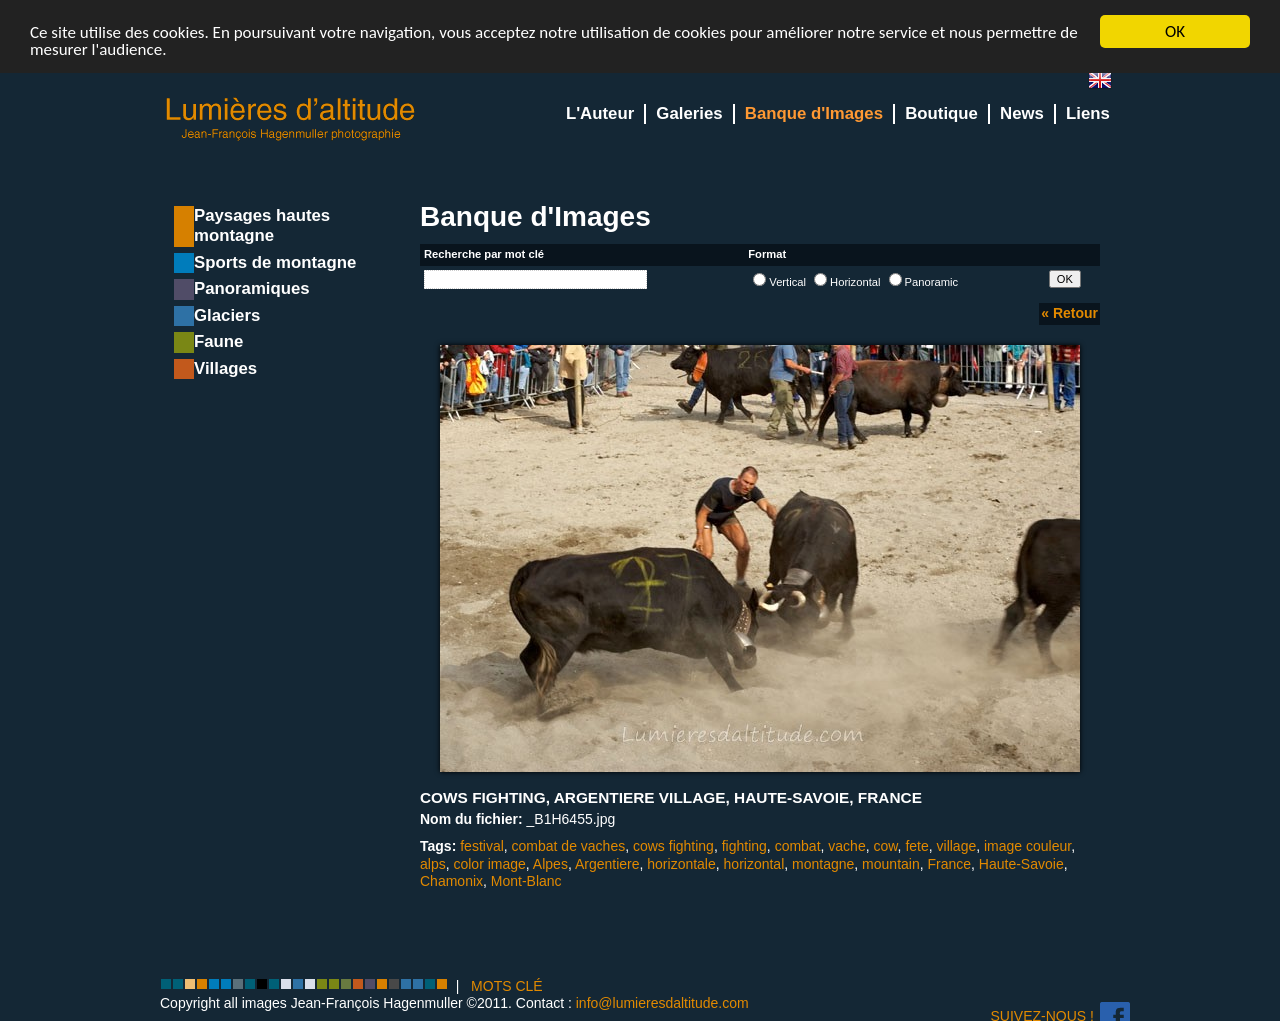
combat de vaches (569, 846)
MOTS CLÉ (507, 986)
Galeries (689, 113)
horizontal (754, 864)
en (1108, 84)
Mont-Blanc (526, 881)
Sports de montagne (275, 262)
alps (433, 864)
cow (885, 846)
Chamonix (451, 881)
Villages (225, 368)
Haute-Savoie (1021, 864)
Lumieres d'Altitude (291, 119)
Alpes (550, 864)
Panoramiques (252, 288)
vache (846, 846)
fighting (744, 846)
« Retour (1069, 313)
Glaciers (227, 315)
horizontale (681, 864)
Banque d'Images (814, 113)
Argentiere (607, 864)
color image (489, 864)
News (1022, 113)
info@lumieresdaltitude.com (662, 1003)
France (949, 864)
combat (798, 846)
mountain (891, 864)
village (957, 846)
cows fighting (673, 846)
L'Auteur (600, 113)
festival (482, 846)
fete (916, 846)
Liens (1088, 113)
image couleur (1027, 846)
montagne (823, 864)
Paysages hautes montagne (262, 225)
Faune (218, 341)
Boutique (941, 113)
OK (1175, 31)
